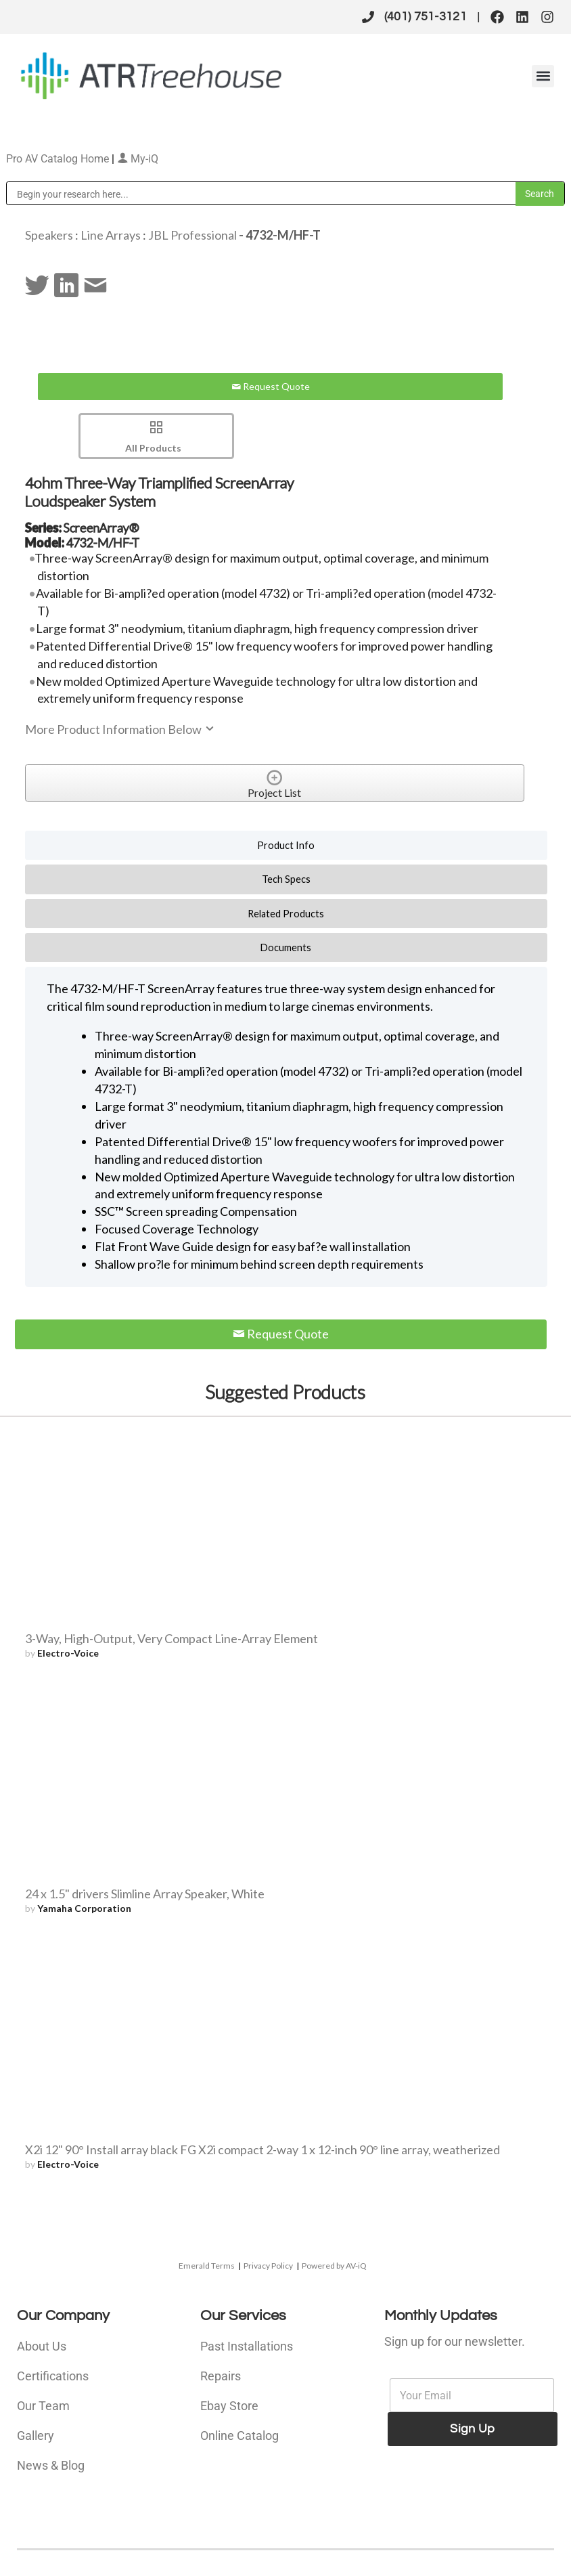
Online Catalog (239, 2435)
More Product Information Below (120, 729)
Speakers (49, 234)
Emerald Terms (207, 2266)
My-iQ (137, 158)
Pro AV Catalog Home (59, 158)
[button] (543, 76)
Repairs (220, 2376)
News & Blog (51, 2465)
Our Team (43, 2406)
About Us (41, 2346)
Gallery (35, 2435)
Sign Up (472, 2428)
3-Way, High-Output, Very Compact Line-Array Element (171, 1638)
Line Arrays (111, 234)
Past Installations (246, 2346)
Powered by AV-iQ (334, 2266)
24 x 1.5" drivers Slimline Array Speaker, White (145, 1893)
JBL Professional (192, 234)
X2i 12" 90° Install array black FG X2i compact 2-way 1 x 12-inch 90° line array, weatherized (262, 2149)
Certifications (53, 2376)
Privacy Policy (268, 2266)
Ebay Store (229, 2406)
